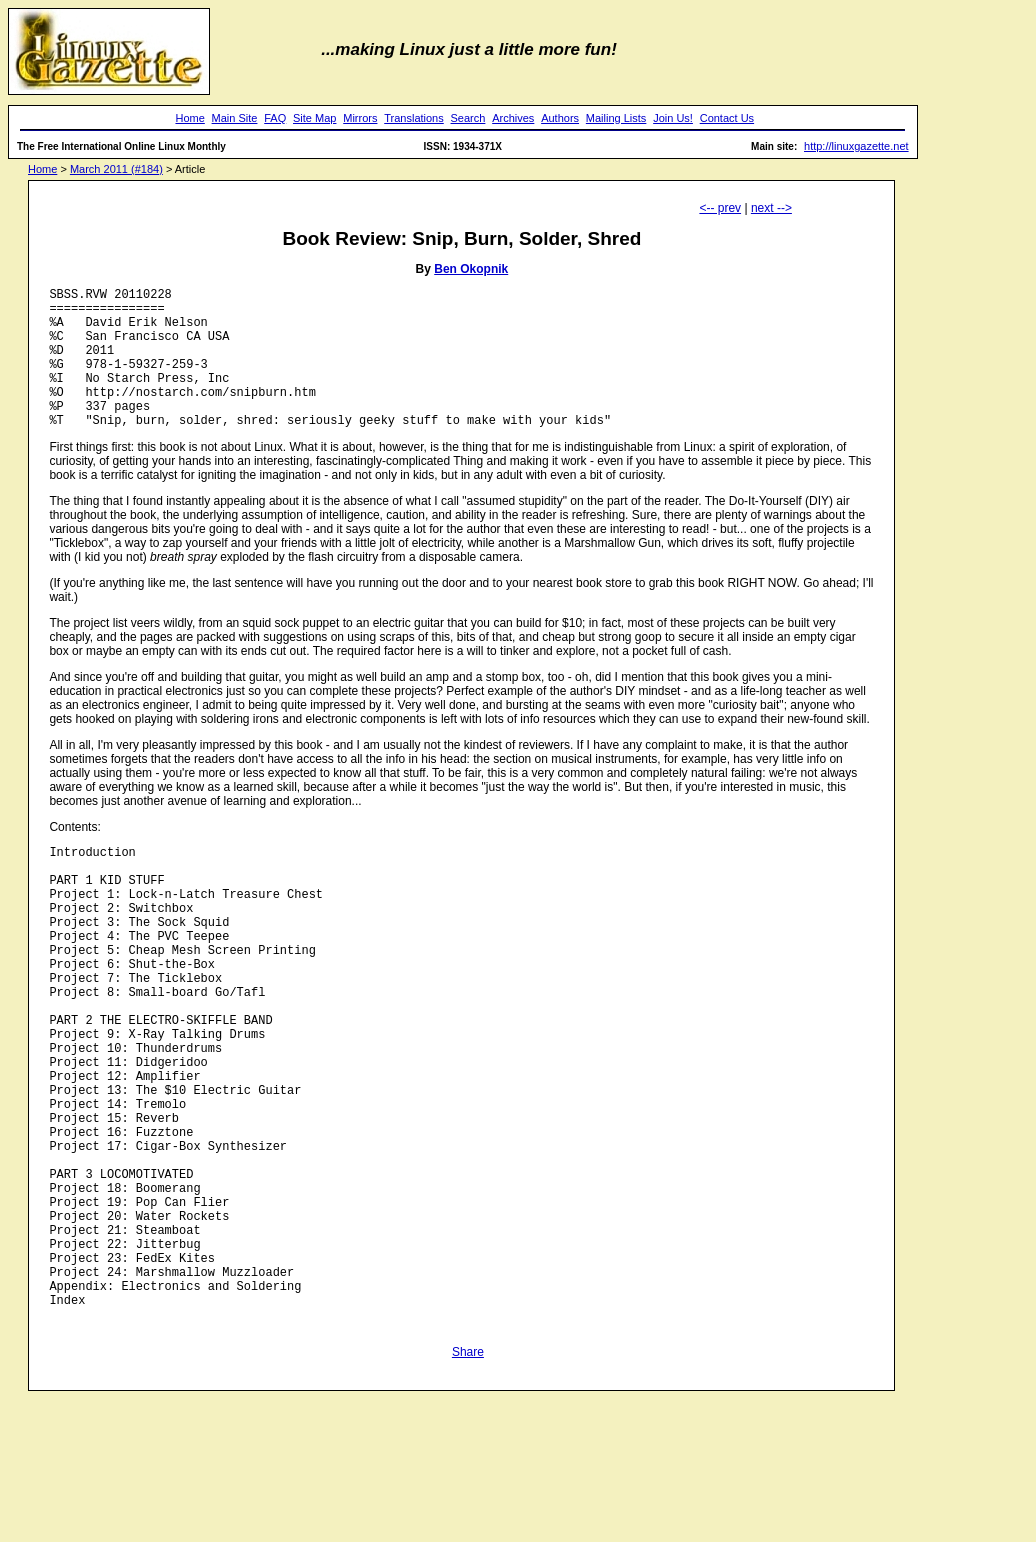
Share (468, 1481)
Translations (414, 118)
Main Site (235, 118)
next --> (771, 208)
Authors (560, 118)
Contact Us (727, 118)
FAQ (275, 118)
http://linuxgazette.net (856, 146)
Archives (513, 118)
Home (189, 118)
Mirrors (360, 118)
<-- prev (720, 208)
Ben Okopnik (471, 269)
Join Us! (673, 118)
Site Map (314, 118)
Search (468, 118)
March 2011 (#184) (116, 169)
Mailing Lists (616, 118)
